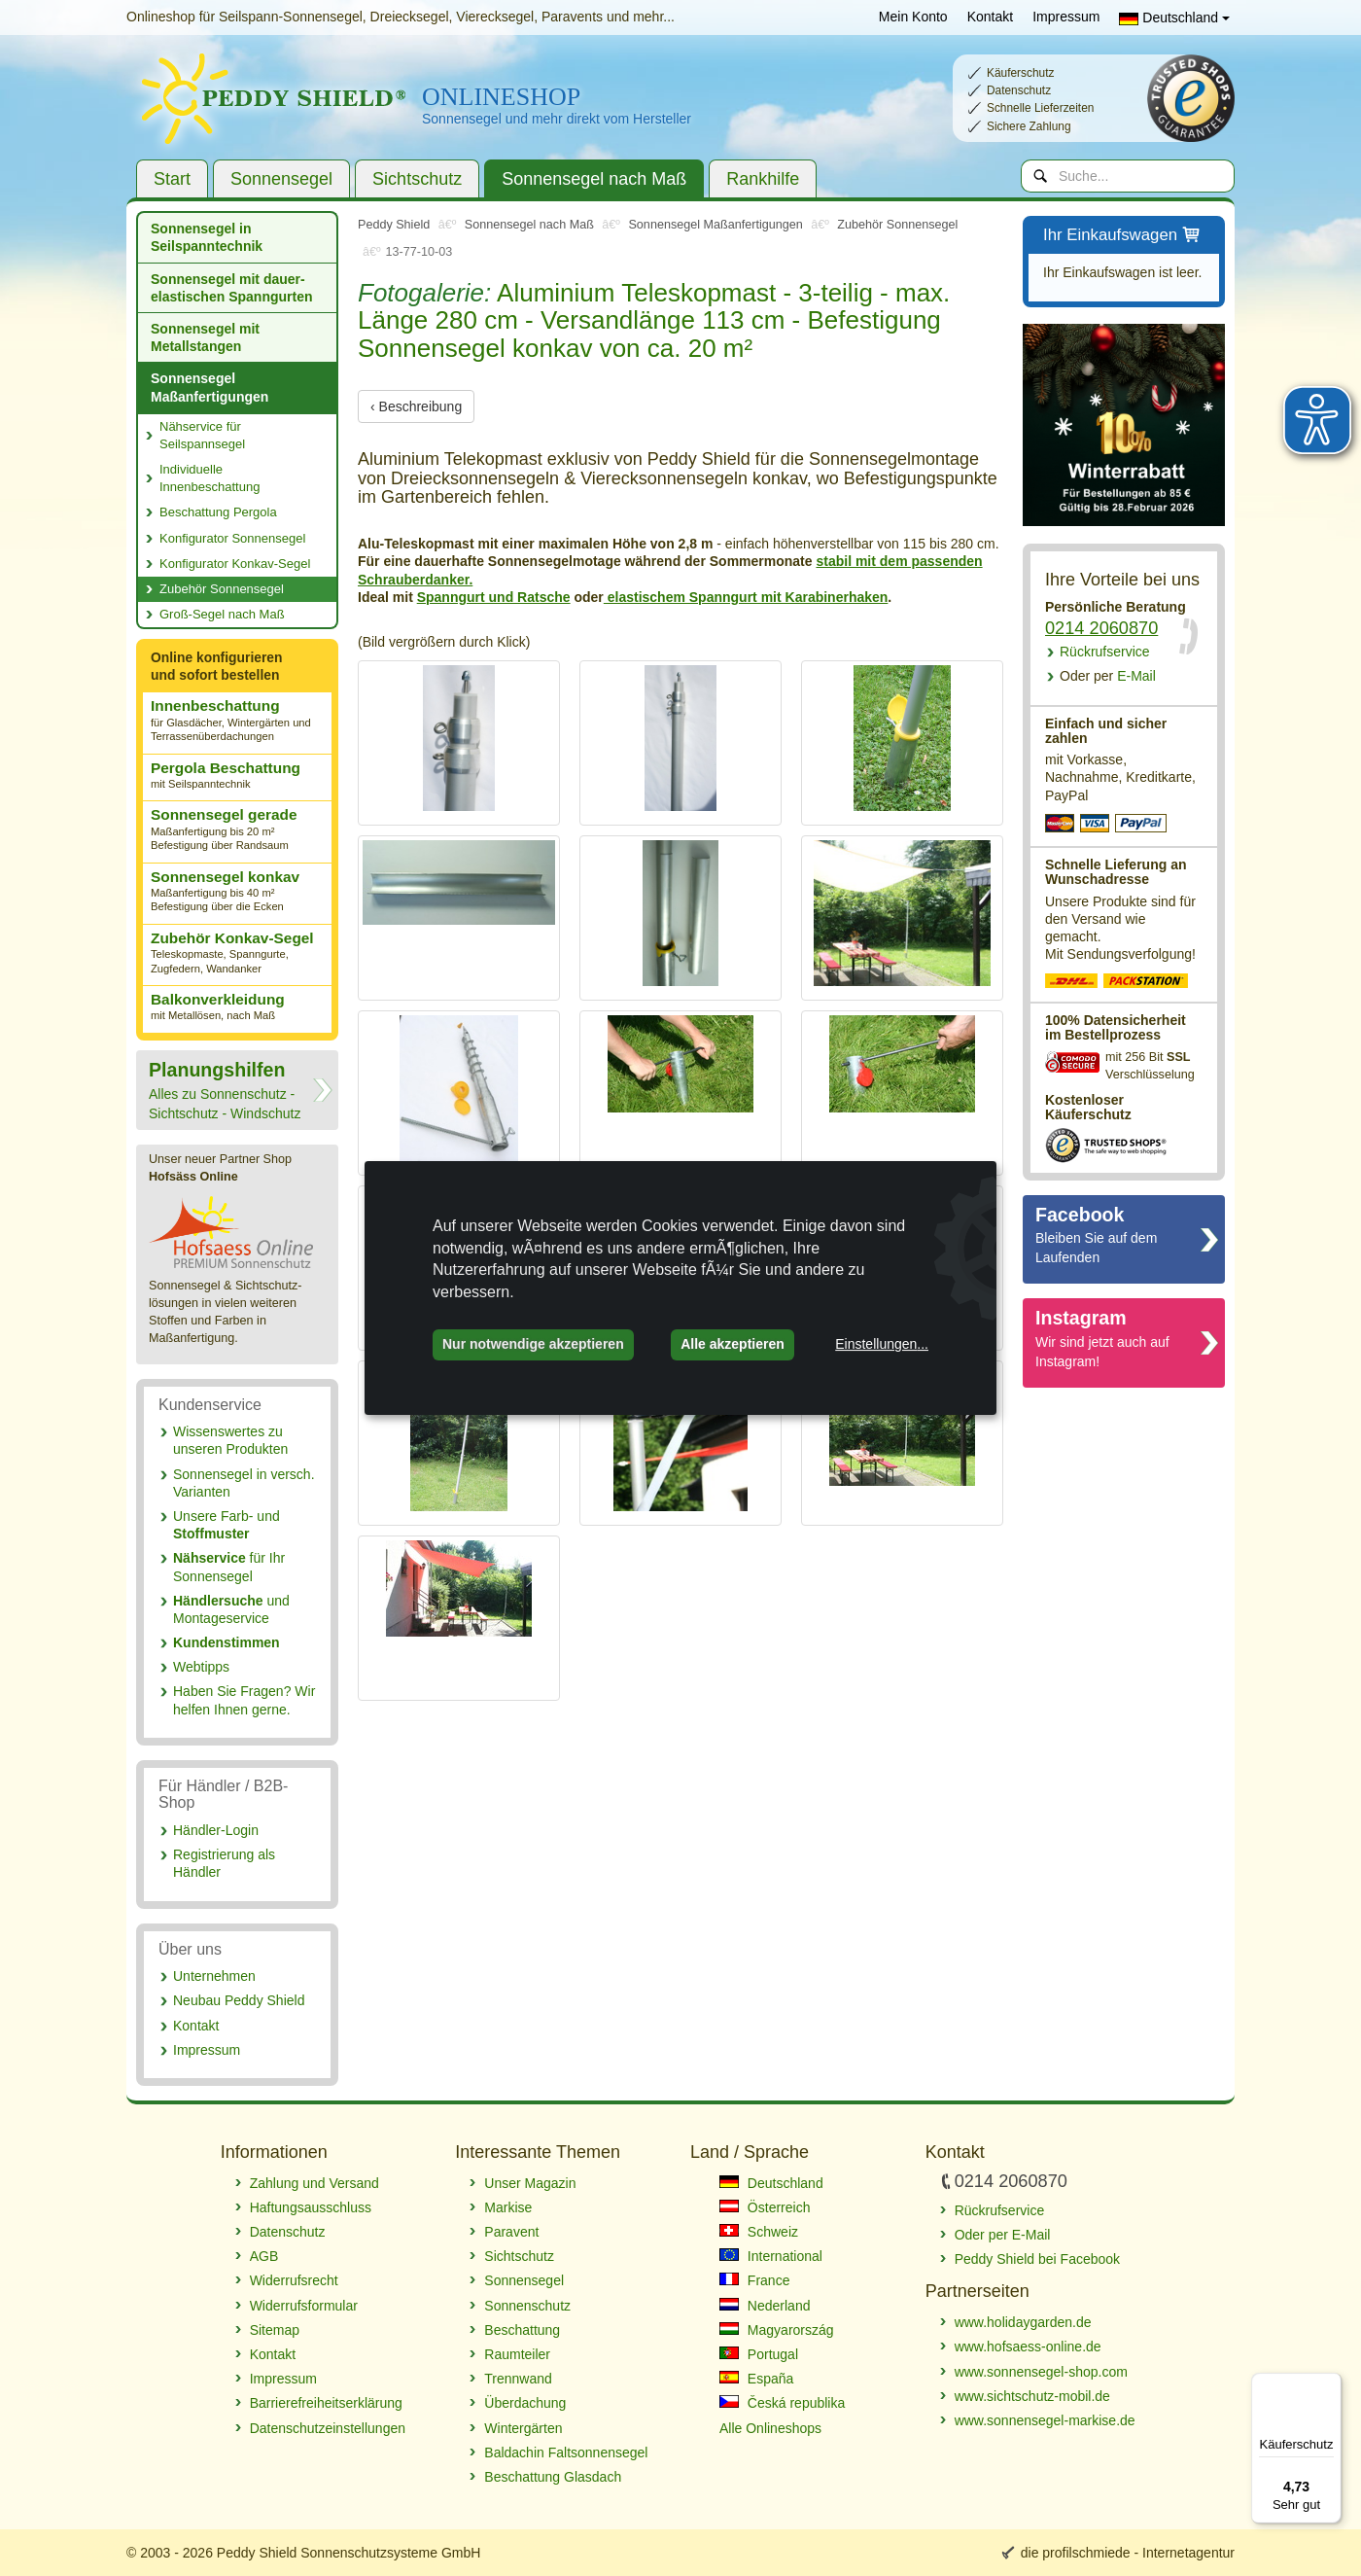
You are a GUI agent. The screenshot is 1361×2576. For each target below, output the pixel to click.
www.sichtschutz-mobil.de (1032, 2396)
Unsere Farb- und (226, 1524)
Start (172, 179)
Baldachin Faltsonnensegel (565, 2452)
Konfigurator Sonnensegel (232, 538)
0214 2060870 (1101, 628)
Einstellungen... (881, 1344)
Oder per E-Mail (1003, 2234)
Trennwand (518, 2378)
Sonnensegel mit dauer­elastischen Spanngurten (231, 287)
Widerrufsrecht (294, 2280)
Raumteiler (517, 2354)
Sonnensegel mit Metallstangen (205, 337)
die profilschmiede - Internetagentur (1128, 2552)
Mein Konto (913, 16)
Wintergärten (523, 2428)
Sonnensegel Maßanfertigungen (209, 387)
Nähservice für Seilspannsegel (202, 435)
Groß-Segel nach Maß (222, 614)
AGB (264, 2256)
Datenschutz (288, 2232)
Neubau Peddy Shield (238, 2000)
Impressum (1065, 16)
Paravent (511, 2232)
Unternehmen (214, 1976)
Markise (508, 2207)
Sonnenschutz (527, 2305)
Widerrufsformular (304, 2305)
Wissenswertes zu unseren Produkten (230, 1440)
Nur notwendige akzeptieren (533, 1344)
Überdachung (525, 2403)
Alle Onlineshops (770, 2428)
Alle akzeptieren (732, 1344)
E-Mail (1108, 676)
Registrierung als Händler (224, 1863)
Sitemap (274, 2330)
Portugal (758, 2354)
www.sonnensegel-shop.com (1041, 2372)
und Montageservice (231, 1609)
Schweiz (758, 2232)
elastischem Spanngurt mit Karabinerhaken (746, 597)
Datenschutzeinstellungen (327, 2428)
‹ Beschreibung (416, 406)
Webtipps (201, 1667)
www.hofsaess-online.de (1028, 2346)
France (754, 2280)
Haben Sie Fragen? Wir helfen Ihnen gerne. (244, 1699)
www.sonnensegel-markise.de (1045, 2420)
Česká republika (782, 2403)
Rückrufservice (1105, 651)
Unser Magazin (530, 2183)
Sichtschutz (417, 179)
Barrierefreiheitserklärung (326, 2403)
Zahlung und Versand (314, 2183)
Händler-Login (216, 1830)
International (770, 2256)
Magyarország (776, 2330)
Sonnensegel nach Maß (594, 179)
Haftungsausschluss (310, 2207)
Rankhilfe (762, 179)
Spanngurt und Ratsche (494, 597)
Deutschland (1174, 17)
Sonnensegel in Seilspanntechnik (206, 237)
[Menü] (1330, 2384)
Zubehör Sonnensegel (221, 589)
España (756, 2378)
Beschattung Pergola (218, 512)
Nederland (765, 2305)
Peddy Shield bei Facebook (1037, 2259)
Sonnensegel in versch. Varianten (244, 1483)
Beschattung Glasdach (552, 2477)
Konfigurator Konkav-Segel (234, 563)
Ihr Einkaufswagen (1122, 236)
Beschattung (522, 2330)
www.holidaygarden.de (1023, 2322)
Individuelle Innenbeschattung (209, 478)
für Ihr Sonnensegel (229, 1566)
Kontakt (990, 16)
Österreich (764, 2207)
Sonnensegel (281, 179)
